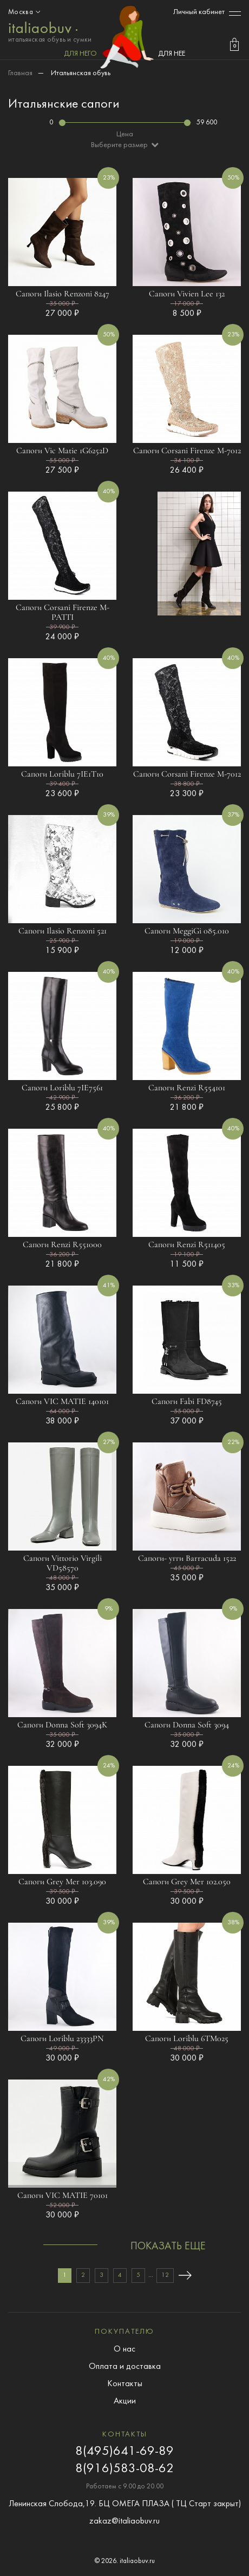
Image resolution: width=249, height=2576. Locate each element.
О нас (124, 2349)
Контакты (124, 2384)
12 (165, 2275)
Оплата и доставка (125, 2366)
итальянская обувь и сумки (50, 31)
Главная (20, 73)
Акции (125, 2401)
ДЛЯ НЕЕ (171, 53)
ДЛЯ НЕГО (80, 53)
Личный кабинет (199, 12)
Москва (25, 12)
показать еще (168, 2246)
